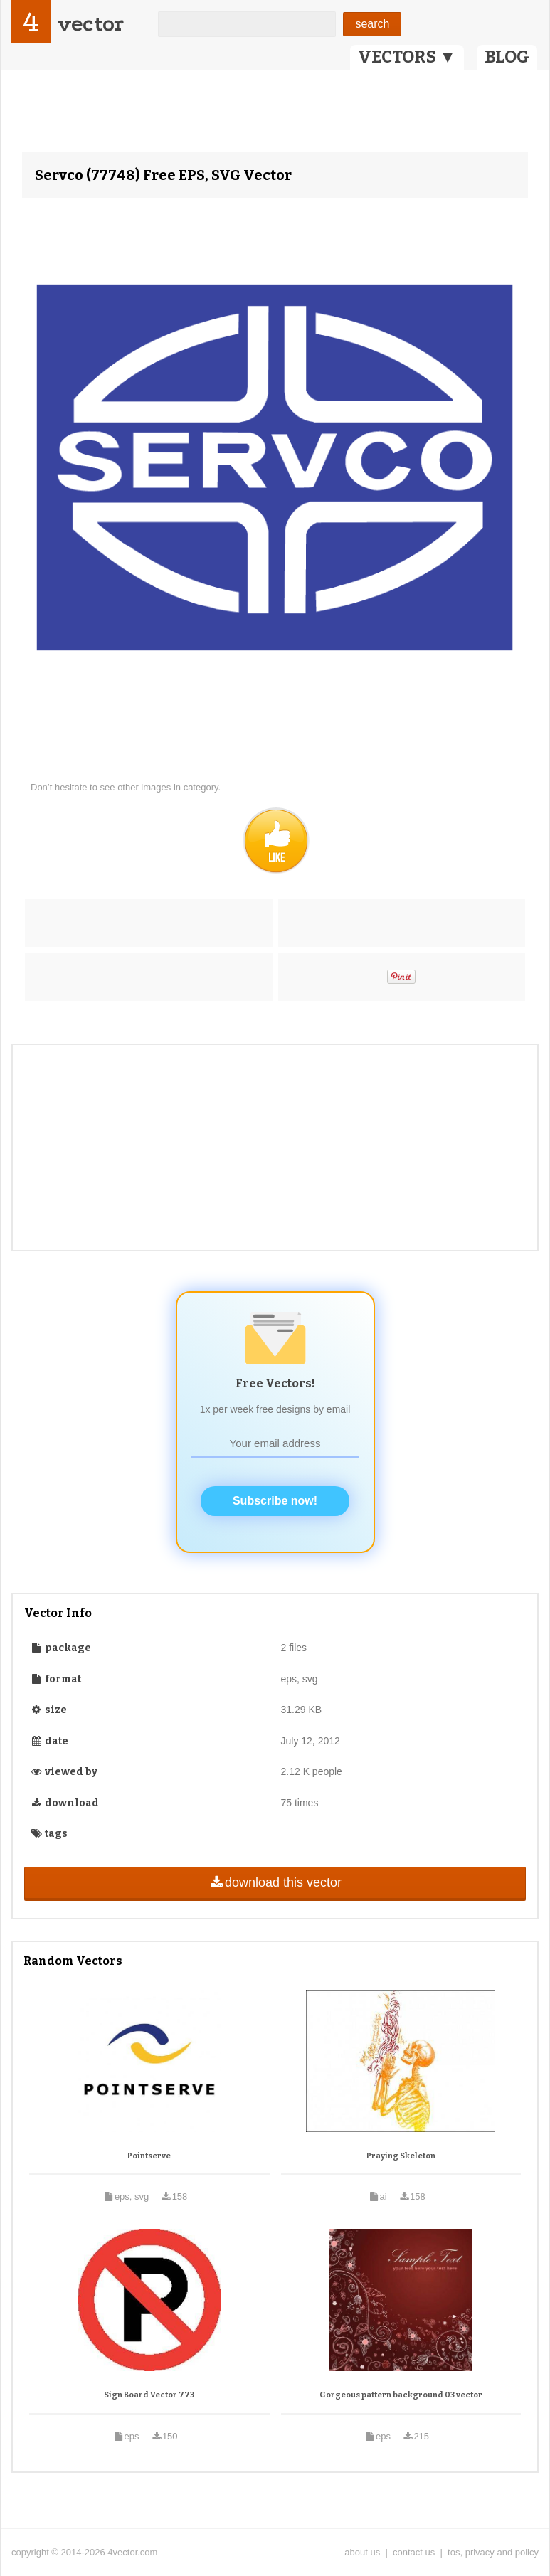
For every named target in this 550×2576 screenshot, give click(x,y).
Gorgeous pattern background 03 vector (400, 2395)
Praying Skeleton (400, 2156)
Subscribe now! (275, 1501)
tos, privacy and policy (493, 2552)
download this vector (275, 1882)
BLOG (507, 57)
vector (90, 23)
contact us (414, 2552)
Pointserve (149, 2156)
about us (362, 2552)
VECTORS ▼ (407, 57)
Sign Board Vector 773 (149, 2395)
